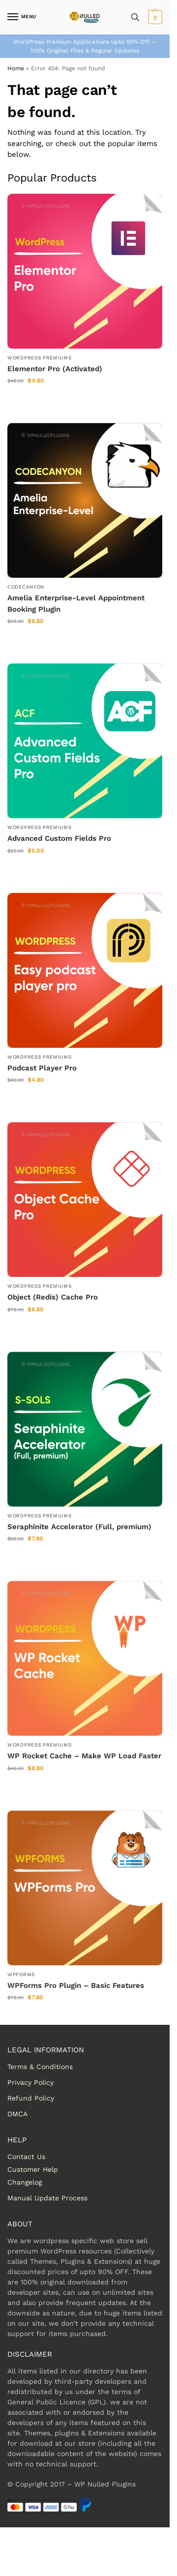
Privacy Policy (30, 2082)
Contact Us (26, 2157)
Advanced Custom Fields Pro (59, 838)
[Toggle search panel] (135, 17)
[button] (154, 17)
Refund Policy (30, 2098)
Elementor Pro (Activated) (54, 368)
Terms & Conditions (40, 2067)
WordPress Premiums (39, 357)
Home (15, 68)
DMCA (17, 2114)
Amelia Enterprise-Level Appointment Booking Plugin (76, 603)
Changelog (24, 2182)
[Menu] (22, 17)
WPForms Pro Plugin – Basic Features (75, 1985)
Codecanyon (25, 587)
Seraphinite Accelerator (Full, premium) (79, 1526)
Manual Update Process (47, 2198)
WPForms (21, 1974)
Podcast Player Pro (42, 1068)
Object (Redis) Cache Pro (52, 1297)
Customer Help (32, 2169)
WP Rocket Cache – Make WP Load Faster (84, 1755)
